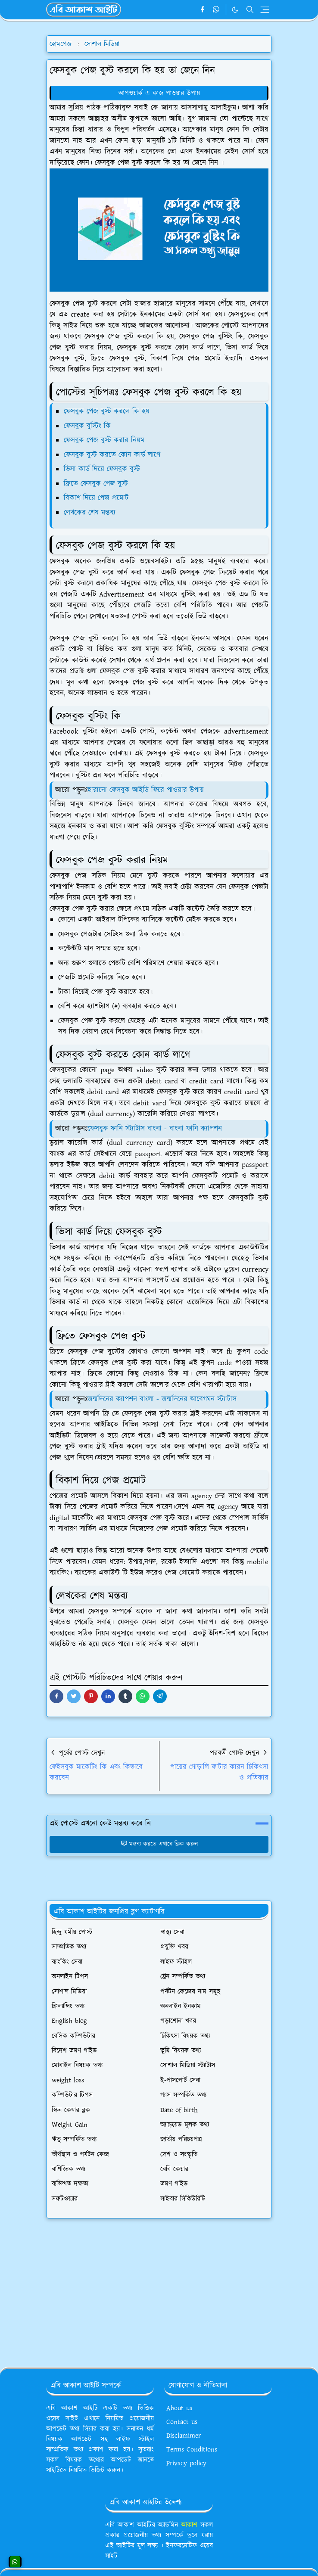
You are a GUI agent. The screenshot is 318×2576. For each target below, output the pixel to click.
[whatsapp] (216, 10)
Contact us (181, 2422)
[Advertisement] (159, 2289)
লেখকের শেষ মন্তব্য (89, 512)
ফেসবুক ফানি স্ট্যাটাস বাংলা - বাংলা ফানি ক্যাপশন (154, 1128)
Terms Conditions (191, 2449)
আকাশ (189, 2524)
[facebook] (202, 10)
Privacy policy (186, 2463)
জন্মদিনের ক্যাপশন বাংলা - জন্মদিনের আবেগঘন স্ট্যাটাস (162, 1399)
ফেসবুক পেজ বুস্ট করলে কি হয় (107, 411)
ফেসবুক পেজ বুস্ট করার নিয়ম (104, 440)
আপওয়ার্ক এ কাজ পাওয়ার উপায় (159, 93)
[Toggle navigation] (265, 10)
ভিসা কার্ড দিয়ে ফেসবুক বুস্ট (102, 469)
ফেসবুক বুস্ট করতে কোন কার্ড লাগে (112, 455)
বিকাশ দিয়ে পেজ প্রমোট (96, 498)
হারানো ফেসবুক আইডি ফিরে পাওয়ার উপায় (145, 790)
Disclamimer (183, 2435)
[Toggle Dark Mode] (235, 10)
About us (179, 2408)
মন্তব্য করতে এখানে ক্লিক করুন (159, 1844)
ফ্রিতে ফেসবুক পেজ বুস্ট (96, 484)
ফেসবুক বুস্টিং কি (87, 426)
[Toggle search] (250, 9)
